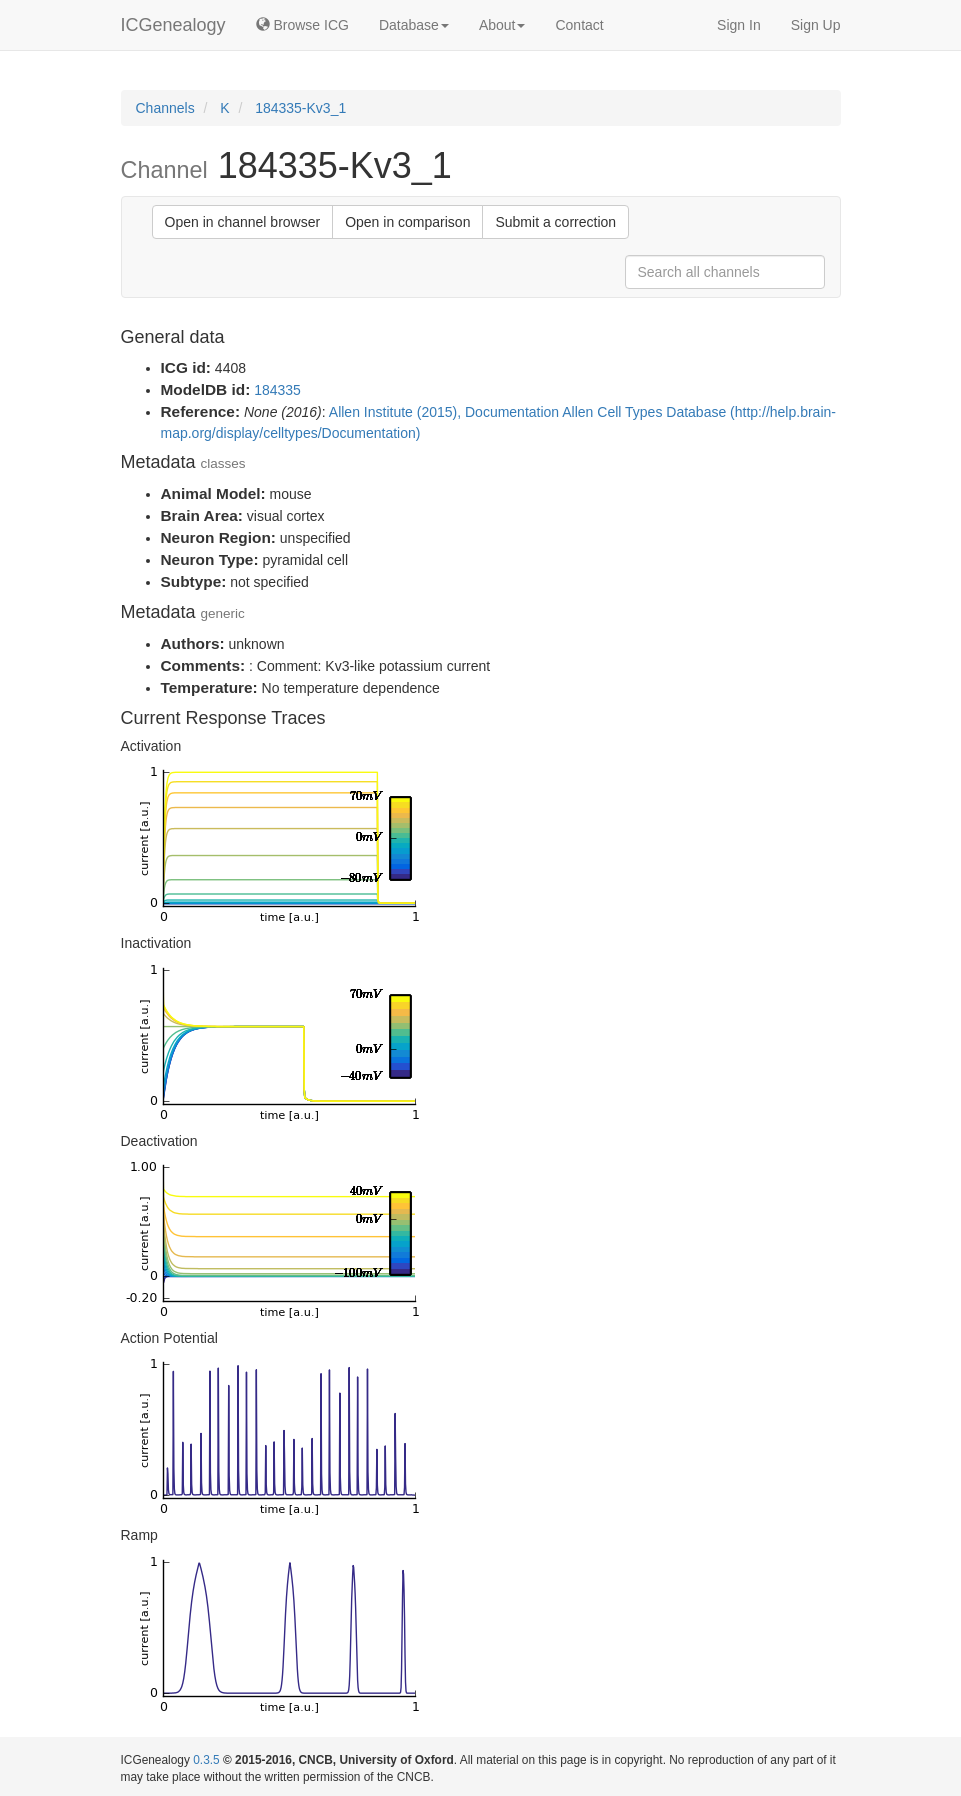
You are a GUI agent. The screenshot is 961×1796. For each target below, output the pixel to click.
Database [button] (414, 25)
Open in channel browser (243, 222)
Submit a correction (555, 222)
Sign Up (816, 25)
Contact (579, 25)
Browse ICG (302, 25)
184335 (277, 390)
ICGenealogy (173, 25)
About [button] (502, 25)
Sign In (739, 25)
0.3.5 (206, 1760)
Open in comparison (407, 222)
